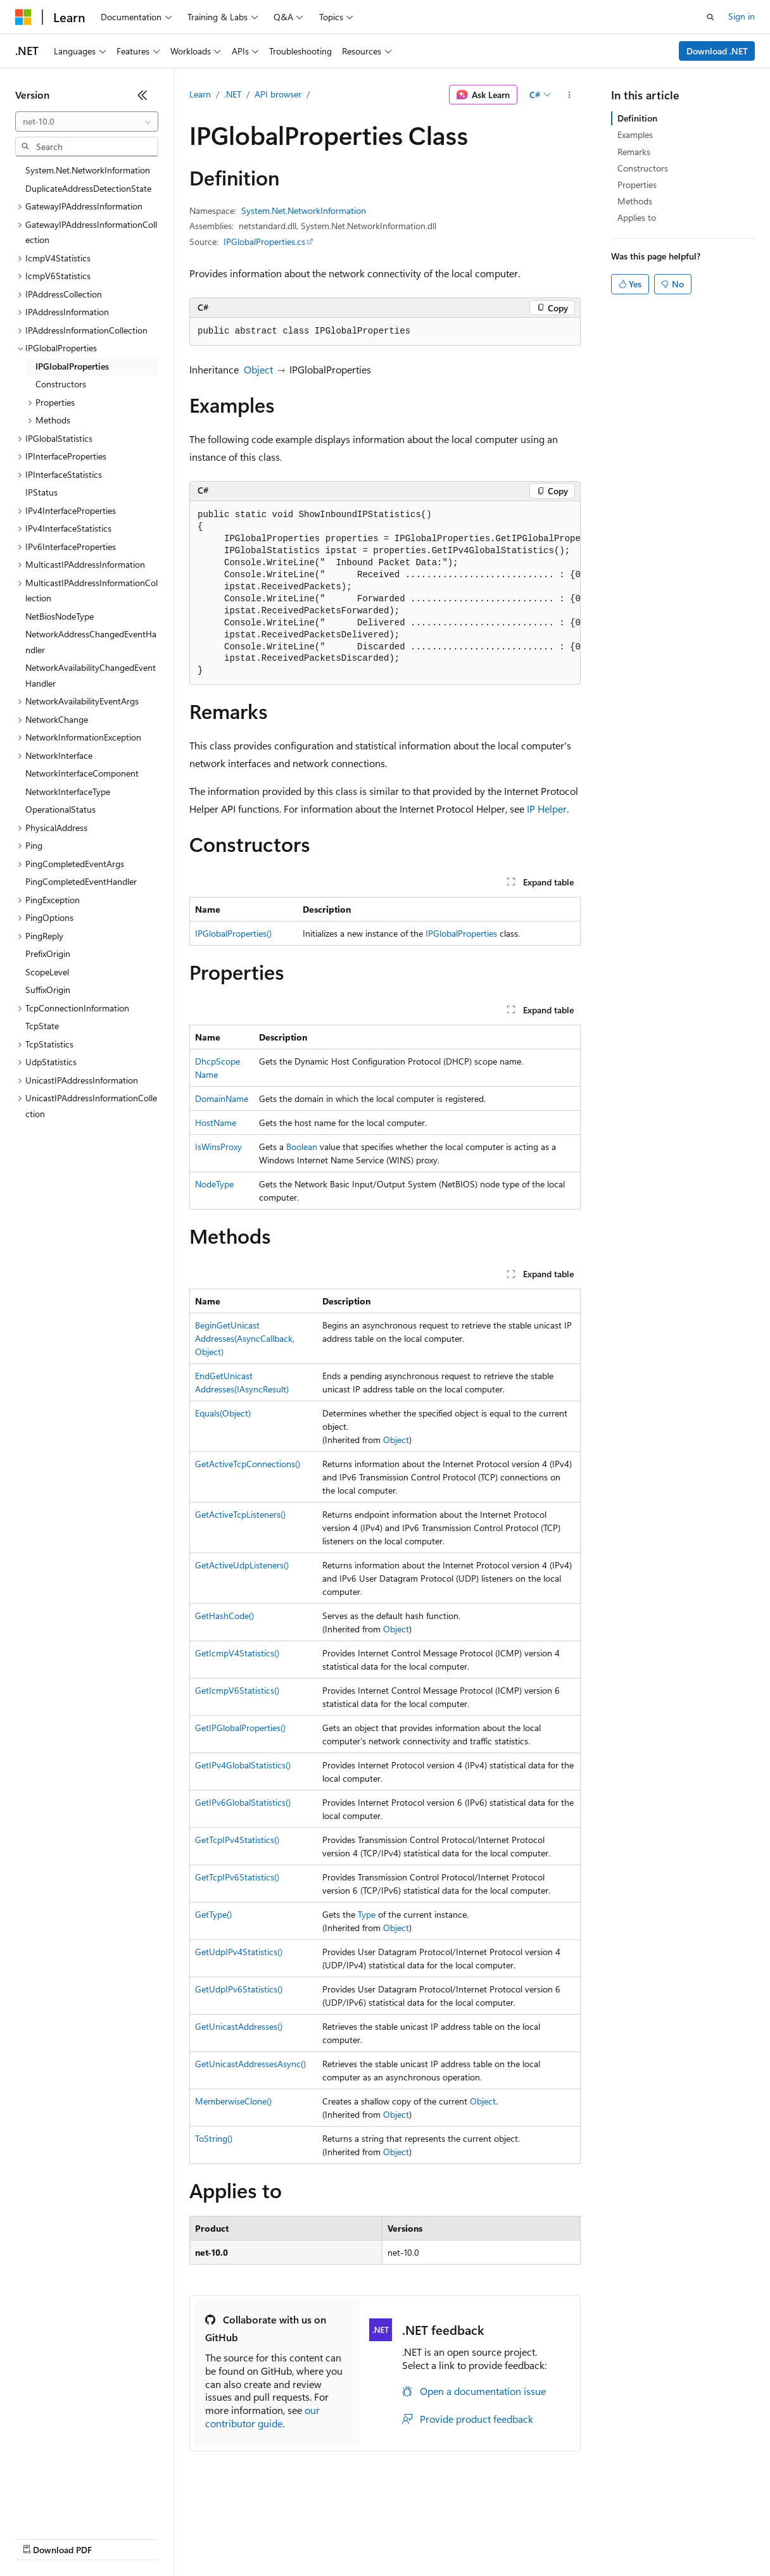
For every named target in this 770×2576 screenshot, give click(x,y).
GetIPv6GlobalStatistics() (243, 1802)
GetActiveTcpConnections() (247, 1464)
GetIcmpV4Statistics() (237, 1653)
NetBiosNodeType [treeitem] (59, 616)
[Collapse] (142, 95)
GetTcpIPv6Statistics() (237, 1877)
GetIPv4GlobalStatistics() (243, 1765)
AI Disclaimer (40, 2538)
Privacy (277, 2538)
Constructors (642, 168)
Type (367, 1914)
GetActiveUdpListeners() (242, 1565)
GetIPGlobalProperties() (240, 1728)
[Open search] (710, 17)
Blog (172, 2538)
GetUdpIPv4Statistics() (238, 1952)
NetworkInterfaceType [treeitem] (67, 791)
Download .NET (717, 51)
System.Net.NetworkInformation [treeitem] (87, 170)
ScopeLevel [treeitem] (47, 972)
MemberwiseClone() (233, 2101)
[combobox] (86, 121)
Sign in (741, 16)
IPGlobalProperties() (233, 933)
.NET (232, 94)
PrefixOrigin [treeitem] (47, 953)
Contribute (227, 2538)
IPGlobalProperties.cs (264, 241)
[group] (385, 593)
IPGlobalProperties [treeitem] (72, 366)
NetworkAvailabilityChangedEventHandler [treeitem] (90, 675)
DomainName (221, 1098)
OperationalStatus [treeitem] (60, 809)
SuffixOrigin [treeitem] (47, 990)
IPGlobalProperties (461, 933)
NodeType (214, 1184)
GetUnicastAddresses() (238, 2026)
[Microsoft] (23, 17)
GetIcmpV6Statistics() (237, 1690)
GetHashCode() (224, 1616)
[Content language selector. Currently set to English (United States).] (73, 2508)
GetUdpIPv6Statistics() (238, 1989)
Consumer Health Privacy (364, 2538)
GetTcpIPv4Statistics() (237, 1840)
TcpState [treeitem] (42, 1026)
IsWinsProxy (218, 1147)
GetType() (213, 1914)
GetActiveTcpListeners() (240, 1514)
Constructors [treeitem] (60, 384)
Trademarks (525, 2538)
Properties (637, 184)
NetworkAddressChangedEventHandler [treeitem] (90, 642)
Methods (634, 201)
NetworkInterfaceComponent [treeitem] (82, 773)
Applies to (636, 217)
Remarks (633, 152)
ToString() (213, 2138)
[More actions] (570, 95)
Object (258, 369)
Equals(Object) (223, 1413)
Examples (635, 134)
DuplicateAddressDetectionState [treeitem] (88, 188)
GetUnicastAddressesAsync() (250, 2064)
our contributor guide (262, 2416)
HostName (215, 1122)
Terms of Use (463, 2538)
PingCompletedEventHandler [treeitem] (81, 881)
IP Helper (547, 808)
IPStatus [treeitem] (41, 492)
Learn (200, 94)
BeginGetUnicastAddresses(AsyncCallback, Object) (244, 1338)
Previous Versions (115, 2538)
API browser (278, 94)
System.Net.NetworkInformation (303, 210)
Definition (637, 118)
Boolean (301, 1147)
